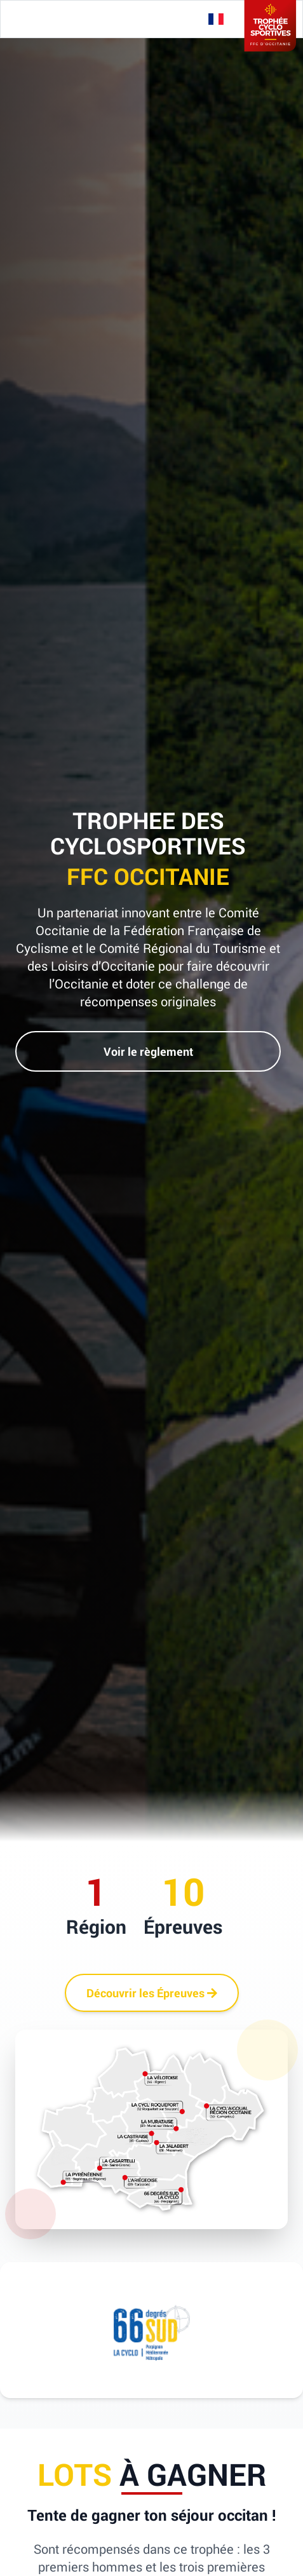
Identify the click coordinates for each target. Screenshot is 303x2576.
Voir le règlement (148, 1051)
